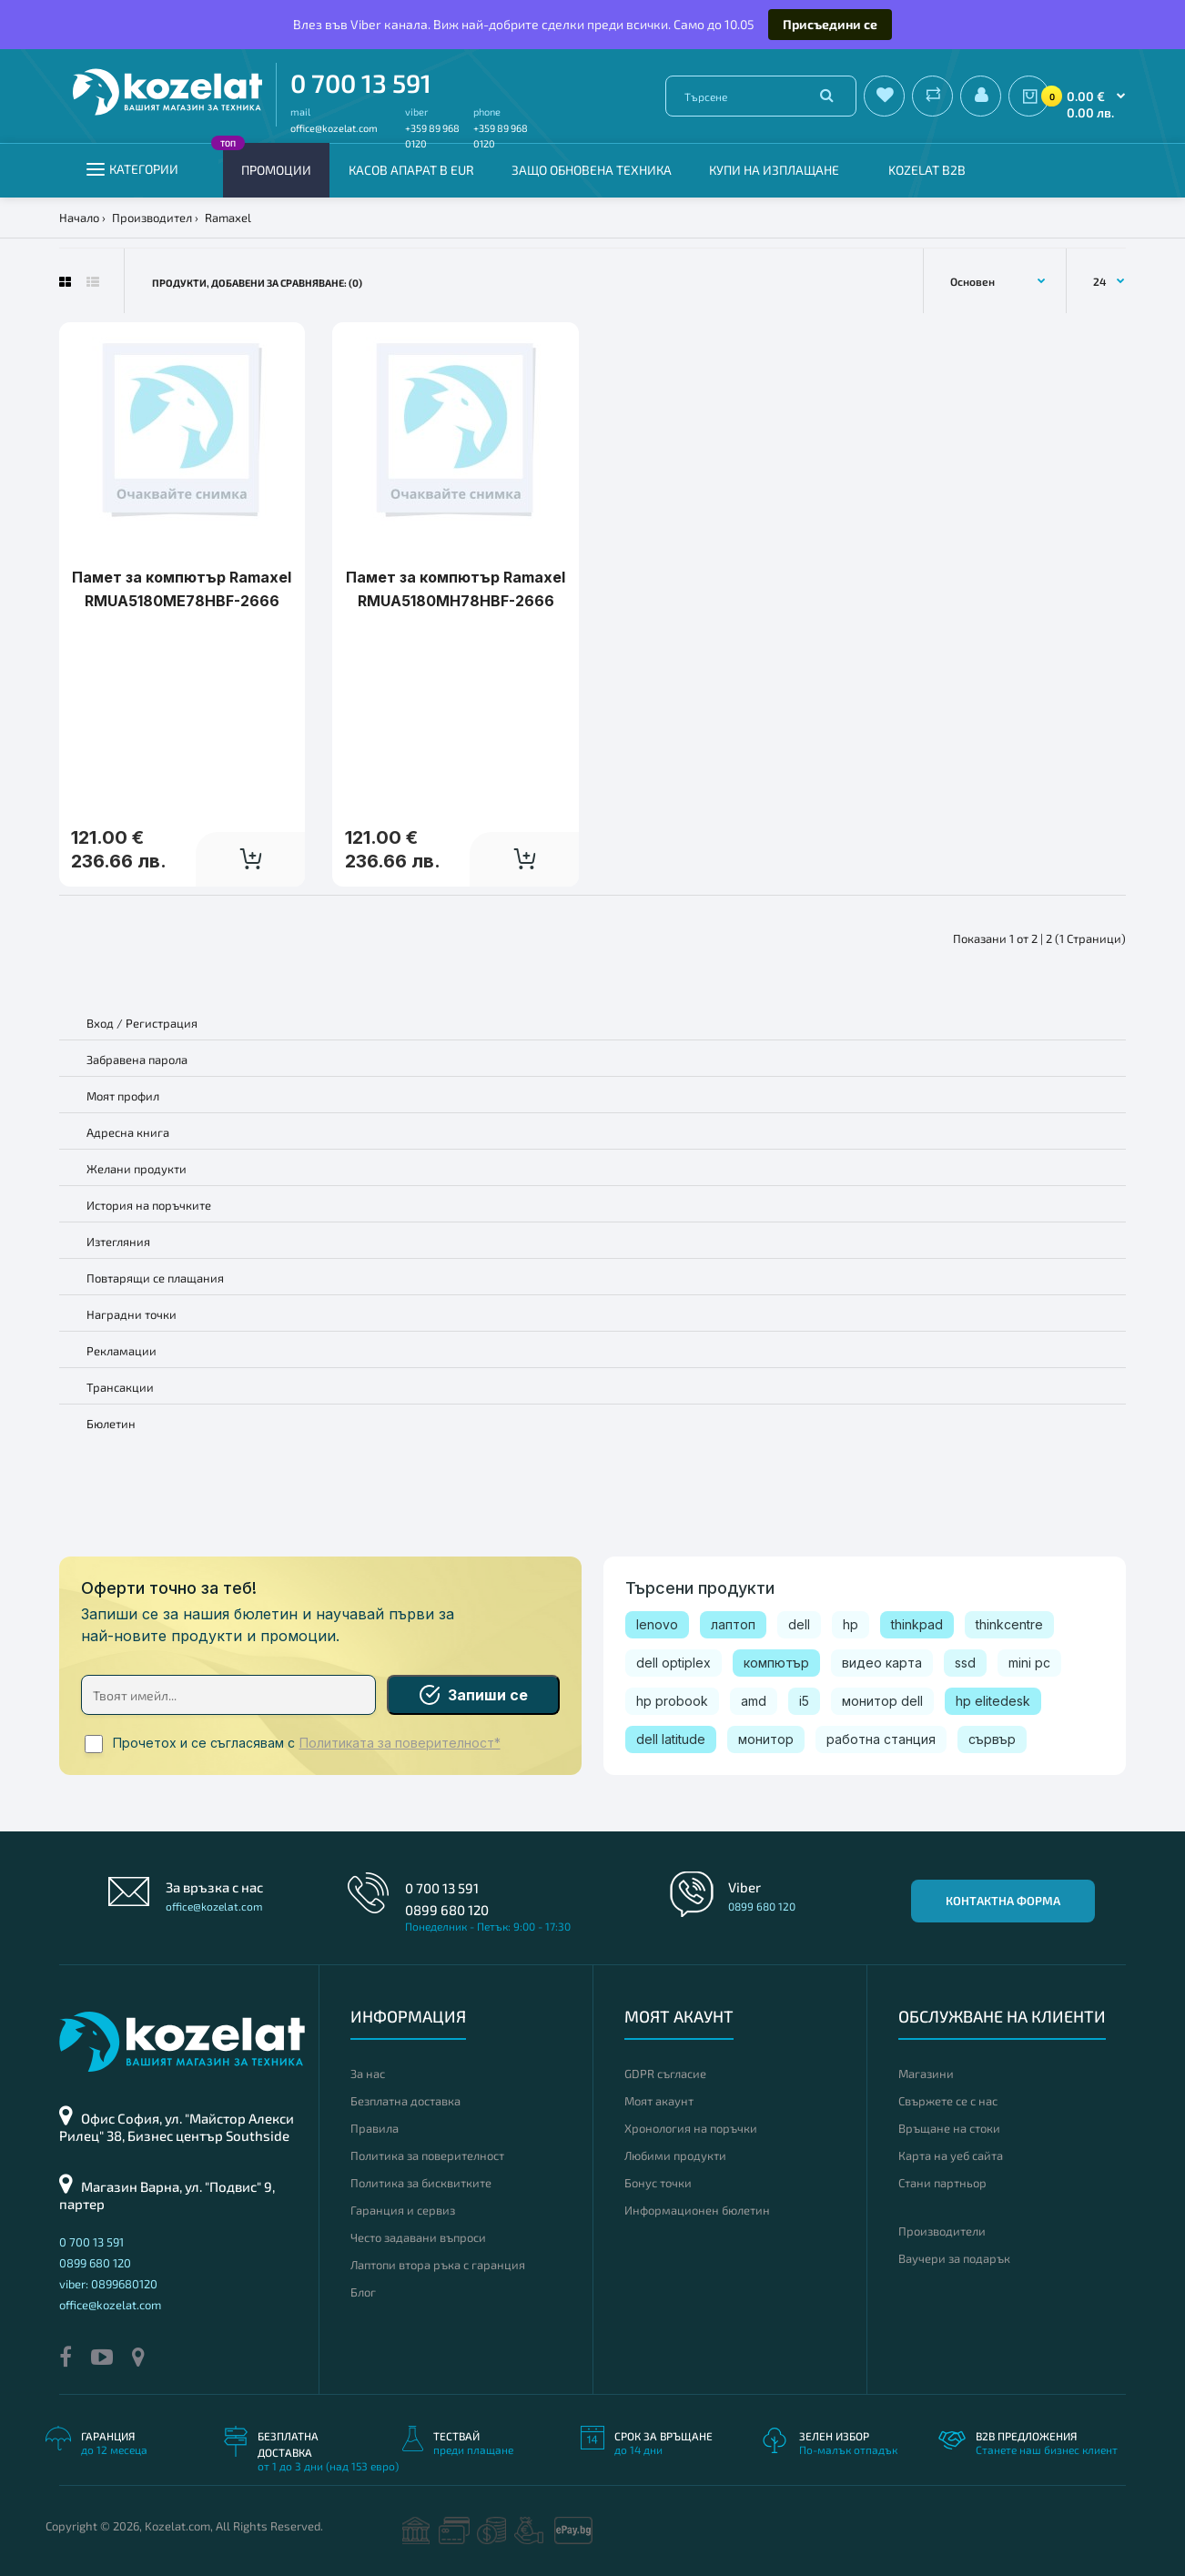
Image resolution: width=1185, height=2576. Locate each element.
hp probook (672, 1701)
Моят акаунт (659, 2101)
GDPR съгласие (665, 2073)
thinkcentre (1009, 1624)
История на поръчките (148, 1205)
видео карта (882, 1662)
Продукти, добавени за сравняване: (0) (257, 283)
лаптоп (733, 1624)
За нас (367, 2073)
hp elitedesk (993, 1701)
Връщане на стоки (949, 2128)
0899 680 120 (447, 1910)
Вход (100, 1023)
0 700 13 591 (360, 82)
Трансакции (120, 1387)
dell (799, 1624)
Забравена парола (136, 1059)
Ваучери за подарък (954, 2258)
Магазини (926, 2073)
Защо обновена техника (591, 169)
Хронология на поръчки (690, 2128)
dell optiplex (673, 1662)
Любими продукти (675, 2155)
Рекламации (121, 1351)
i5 (804, 1701)
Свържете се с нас (948, 2101)
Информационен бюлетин (697, 2210)
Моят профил (122, 1096)
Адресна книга (127, 1132)
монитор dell (882, 1701)
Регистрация (162, 1023)
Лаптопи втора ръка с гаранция (437, 2264)
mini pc (1029, 1662)
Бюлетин (111, 1423)
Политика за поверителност (427, 2155)
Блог (363, 2292)
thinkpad (917, 1624)
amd (753, 1701)
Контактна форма (1003, 1900)
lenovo (657, 1624)
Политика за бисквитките (420, 2182)
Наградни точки (131, 1314)
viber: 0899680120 (108, 2284)
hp (850, 1624)
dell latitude (670, 1739)
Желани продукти (136, 1168)
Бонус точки (658, 2182)
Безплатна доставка (405, 2101)
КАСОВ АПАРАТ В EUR (411, 169)
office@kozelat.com (334, 128)
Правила (374, 2128)
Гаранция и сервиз (402, 2210)
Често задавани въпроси (418, 2237)
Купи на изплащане (774, 169)
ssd (965, 1662)
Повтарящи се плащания (155, 1278)
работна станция (881, 1739)
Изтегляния (118, 1241)
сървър (992, 1739)
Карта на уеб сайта (950, 2155)
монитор (766, 1739)
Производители (942, 2231)
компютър (776, 1662)
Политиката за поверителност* (400, 1743)
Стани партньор (942, 2182)
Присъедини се (830, 24)
